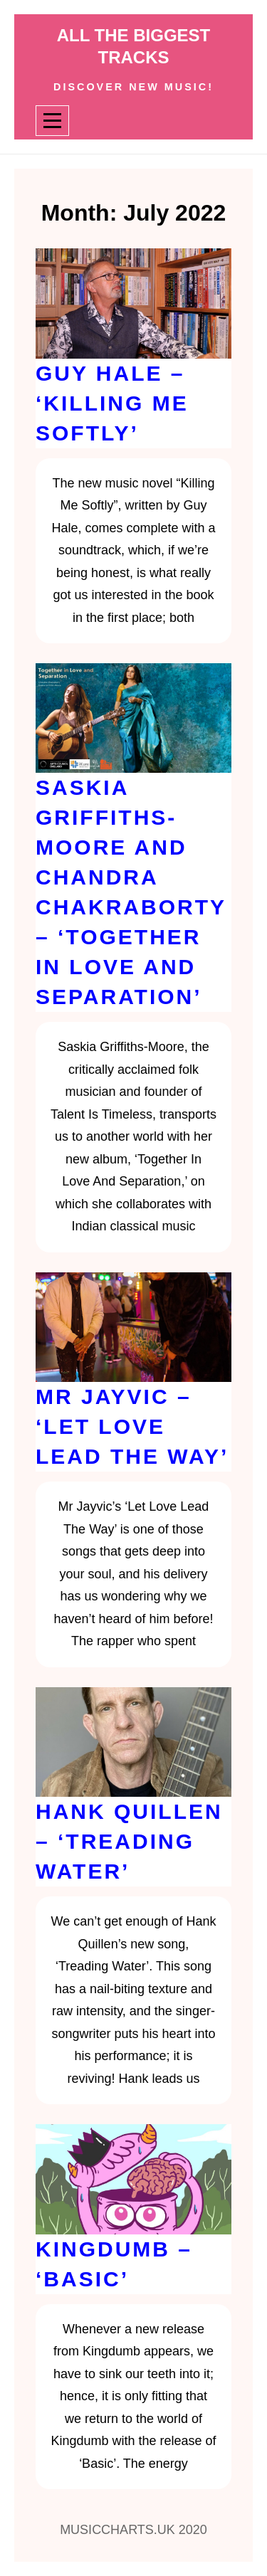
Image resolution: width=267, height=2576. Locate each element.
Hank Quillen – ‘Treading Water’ (129, 1841)
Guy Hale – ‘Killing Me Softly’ (112, 403)
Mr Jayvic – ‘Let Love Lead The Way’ (132, 1426)
